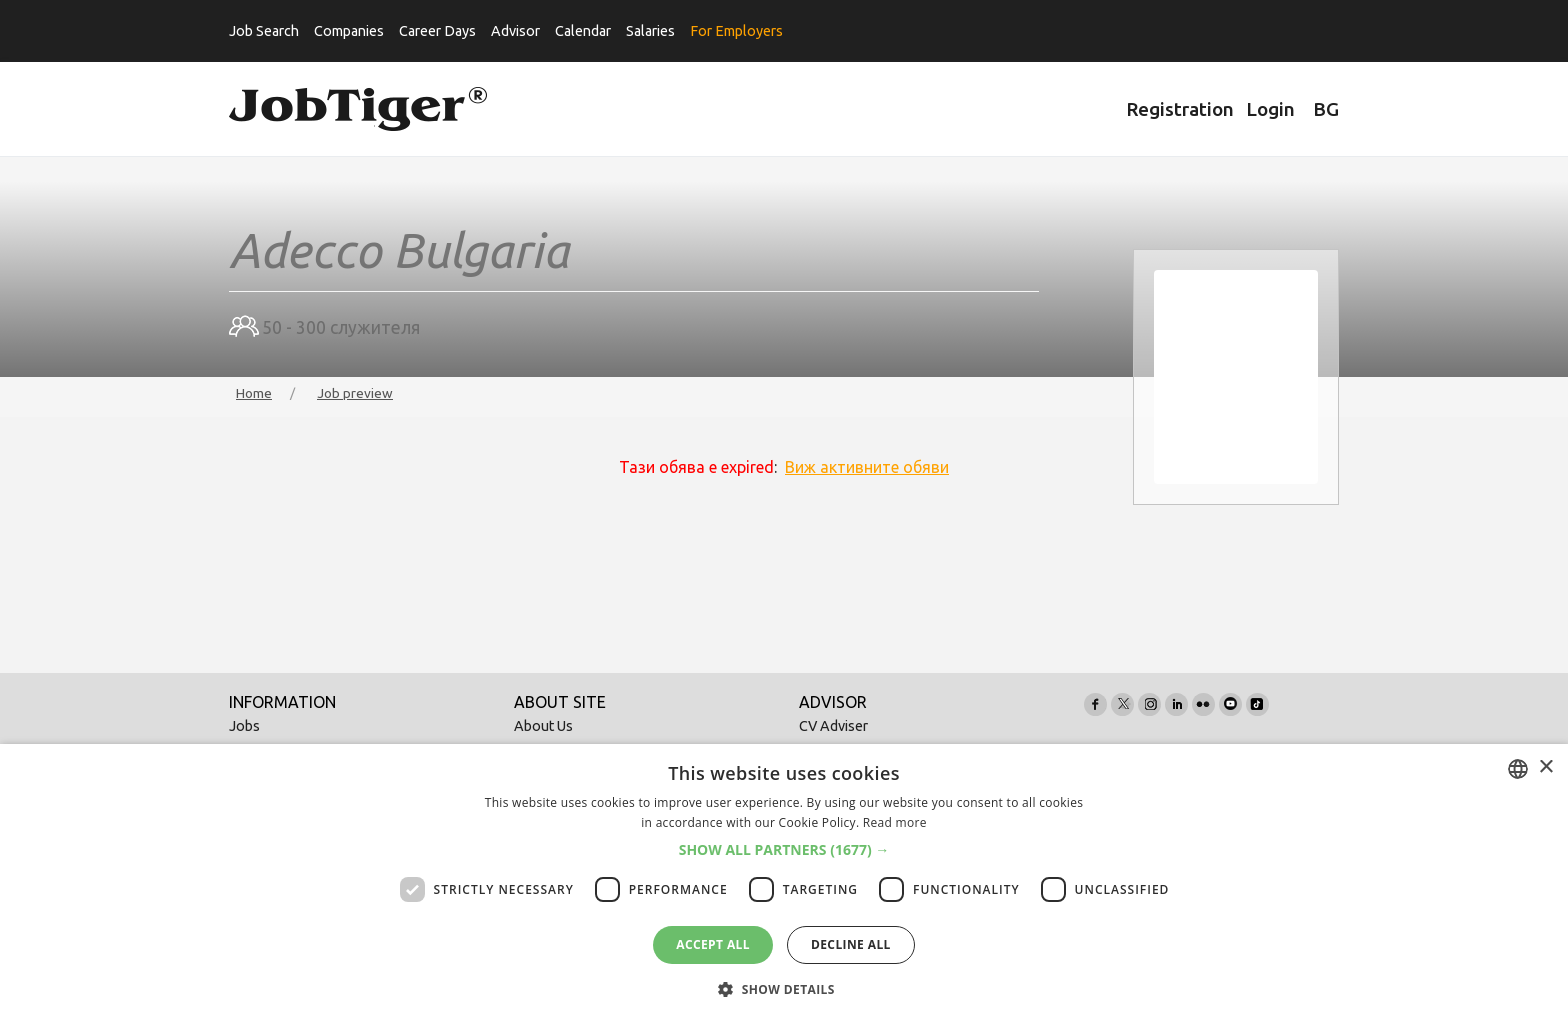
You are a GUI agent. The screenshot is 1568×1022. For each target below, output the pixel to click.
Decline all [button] (851, 944)
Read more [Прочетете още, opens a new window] (895, 822)
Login (1270, 109)
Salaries (650, 31)
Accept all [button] (713, 944)
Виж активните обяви (867, 467)
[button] (784, 850)
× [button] (1545, 767)
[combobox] (1518, 769)
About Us (543, 726)
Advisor (515, 31)
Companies (349, 31)
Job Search (264, 31)
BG (1326, 109)
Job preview (355, 393)
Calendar (583, 31)
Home (254, 393)
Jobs (244, 726)
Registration (1180, 109)
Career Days (437, 31)
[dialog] (784, 883)
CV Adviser (833, 726)
